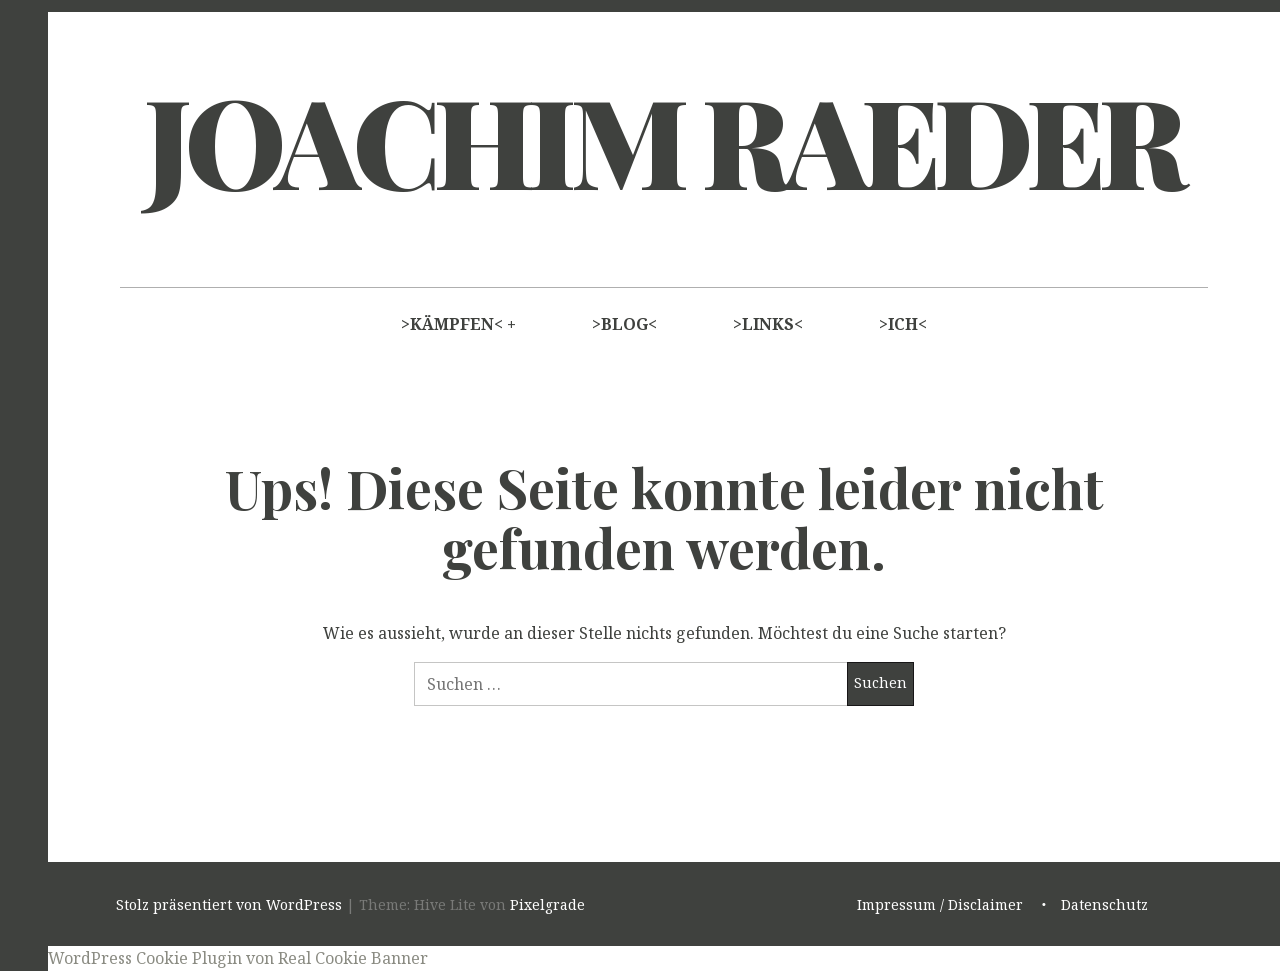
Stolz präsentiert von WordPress (229, 904)
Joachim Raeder (662, 139)
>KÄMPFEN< (452, 324)
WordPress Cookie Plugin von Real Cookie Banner (238, 958)
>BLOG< (624, 324)
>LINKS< (768, 324)
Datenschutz (1104, 904)
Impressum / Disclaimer (940, 904)
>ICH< (903, 324)
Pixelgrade (547, 904)
